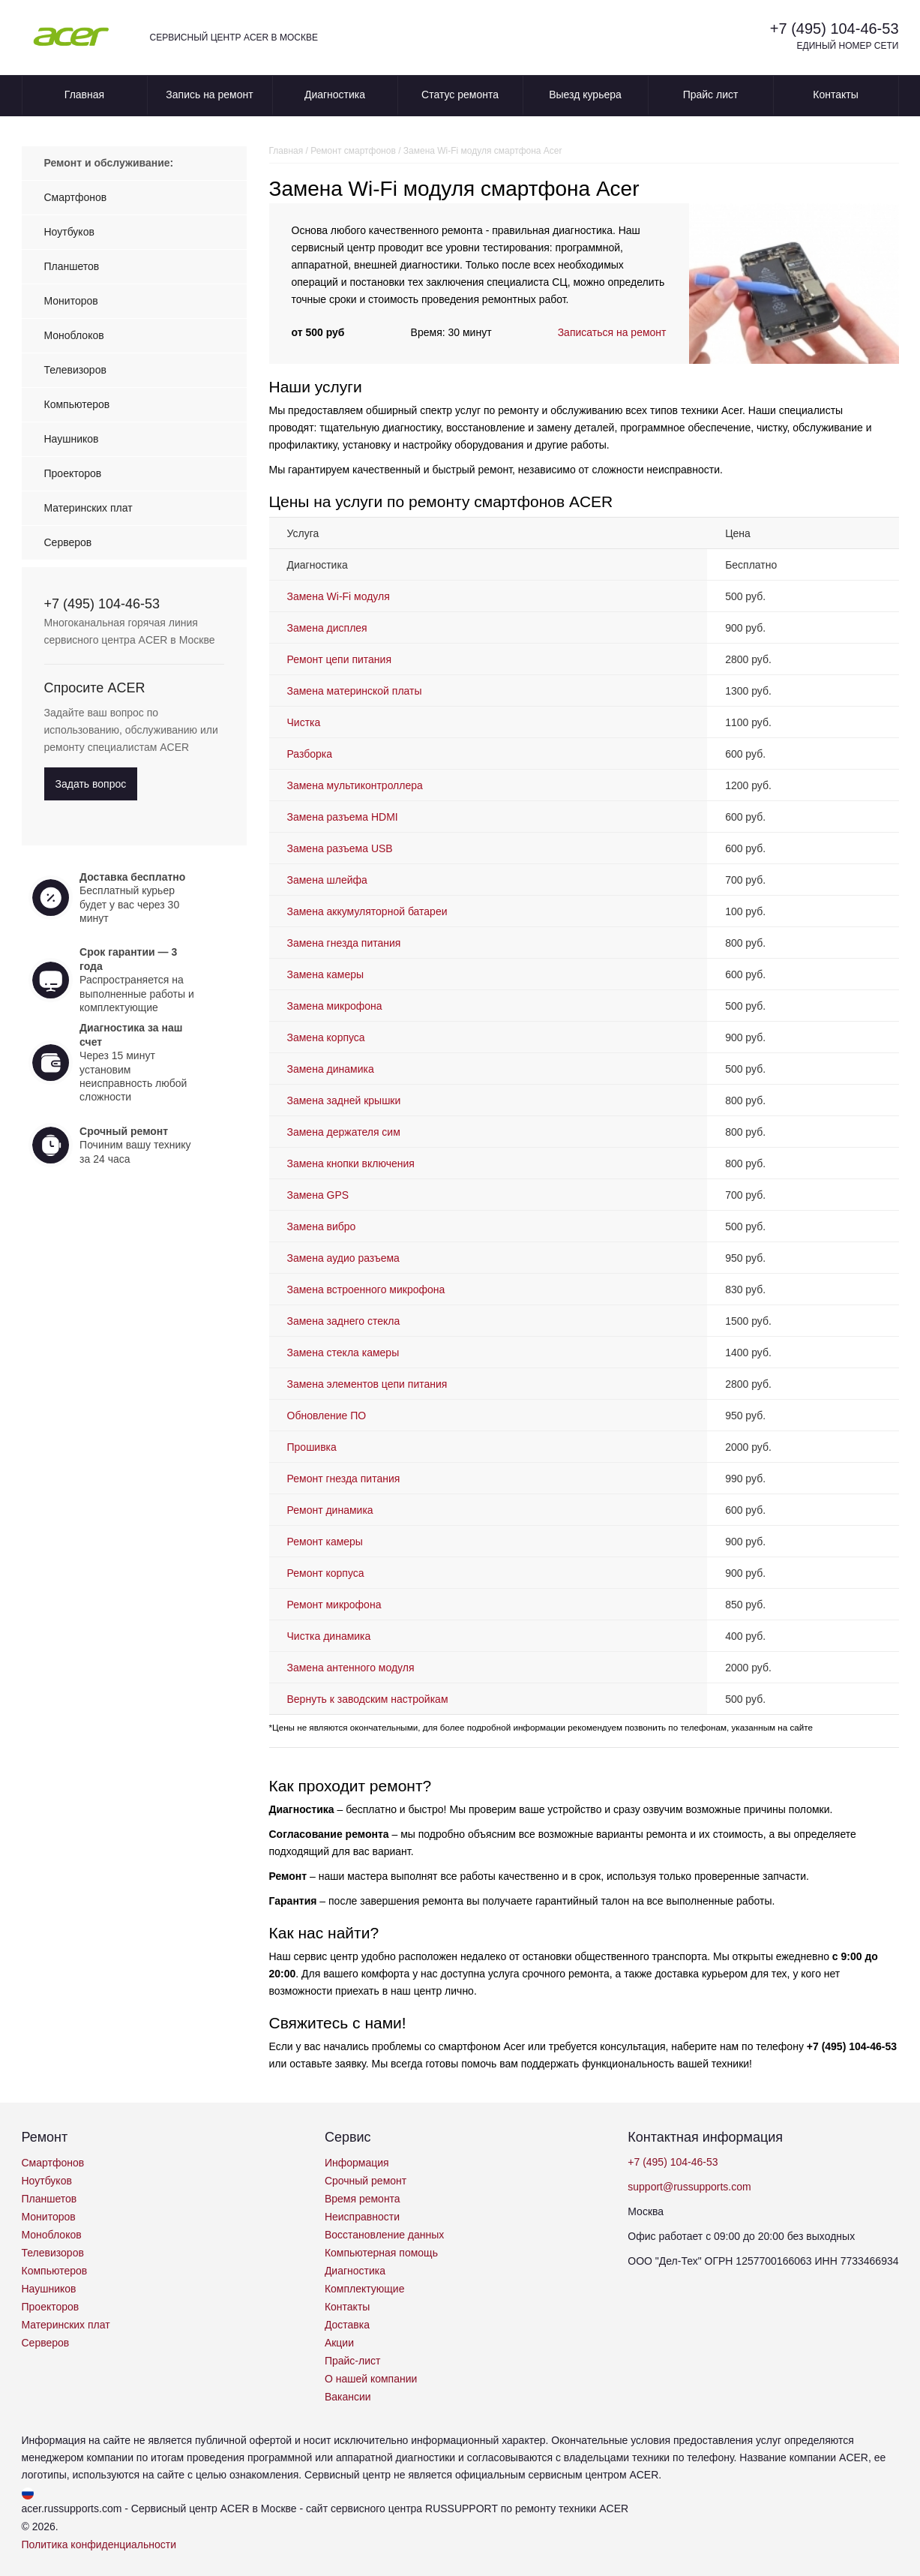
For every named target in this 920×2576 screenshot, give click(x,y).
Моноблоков (74, 335)
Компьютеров (77, 404)
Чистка (304, 722)
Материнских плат (88, 508)
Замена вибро (321, 1226)
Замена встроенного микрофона (366, 1289)
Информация (357, 2163)
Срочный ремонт (365, 2181)
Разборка (310, 754)
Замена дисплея (327, 628)
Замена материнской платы (354, 691)
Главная (84, 95)
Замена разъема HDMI (342, 817)
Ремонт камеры (325, 1542)
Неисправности (362, 2217)
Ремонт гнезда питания (343, 1479)
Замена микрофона (334, 1006)
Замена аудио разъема (343, 1258)
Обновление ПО (327, 1416)
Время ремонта (362, 2199)
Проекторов (73, 473)
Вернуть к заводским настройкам (367, 1699)
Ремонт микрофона (334, 1605)
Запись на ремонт (209, 95)
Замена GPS (318, 1195)
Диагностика (334, 95)
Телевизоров (75, 370)
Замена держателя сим (343, 1132)
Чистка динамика (329, 1636)
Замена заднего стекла (343, 1321)
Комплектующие (365, 2289)
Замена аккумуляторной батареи (367, 911)
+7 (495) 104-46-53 (834, 28)
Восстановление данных (384, 2235)
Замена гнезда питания (344, 943)
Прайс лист (711, 95)
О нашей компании (371, 2379)
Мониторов (71, 301)
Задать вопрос (91, 784)
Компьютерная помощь (381, 2253)
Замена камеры (325, 974)
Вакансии (348, 2397)
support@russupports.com (689, 2187)
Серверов (68, 542)
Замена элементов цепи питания (367, 1384)
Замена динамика (330, 1069)
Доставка (347, 2325)
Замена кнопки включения (351, 1163)
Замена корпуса (326, 1037)
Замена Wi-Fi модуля (338, 596)
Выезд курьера (585, 95)
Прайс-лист (353, 2361)
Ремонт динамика (330, 1510)
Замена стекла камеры (343, 1353)
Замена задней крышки (344, 1100)
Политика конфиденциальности (99, 2544)
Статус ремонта (460, 95)
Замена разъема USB (340, 848)
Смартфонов (75, 197)
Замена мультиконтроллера (355, 785)
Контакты (835, 95)
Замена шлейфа (327, 880)
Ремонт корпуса (325, 1573)
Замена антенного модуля (351, 1668)
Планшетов (72, 266)
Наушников (71, 439)
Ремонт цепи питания (339, 659)
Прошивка (312, 1447)
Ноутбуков (69, 232)
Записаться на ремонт (612, 332)
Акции (339, 2343)
